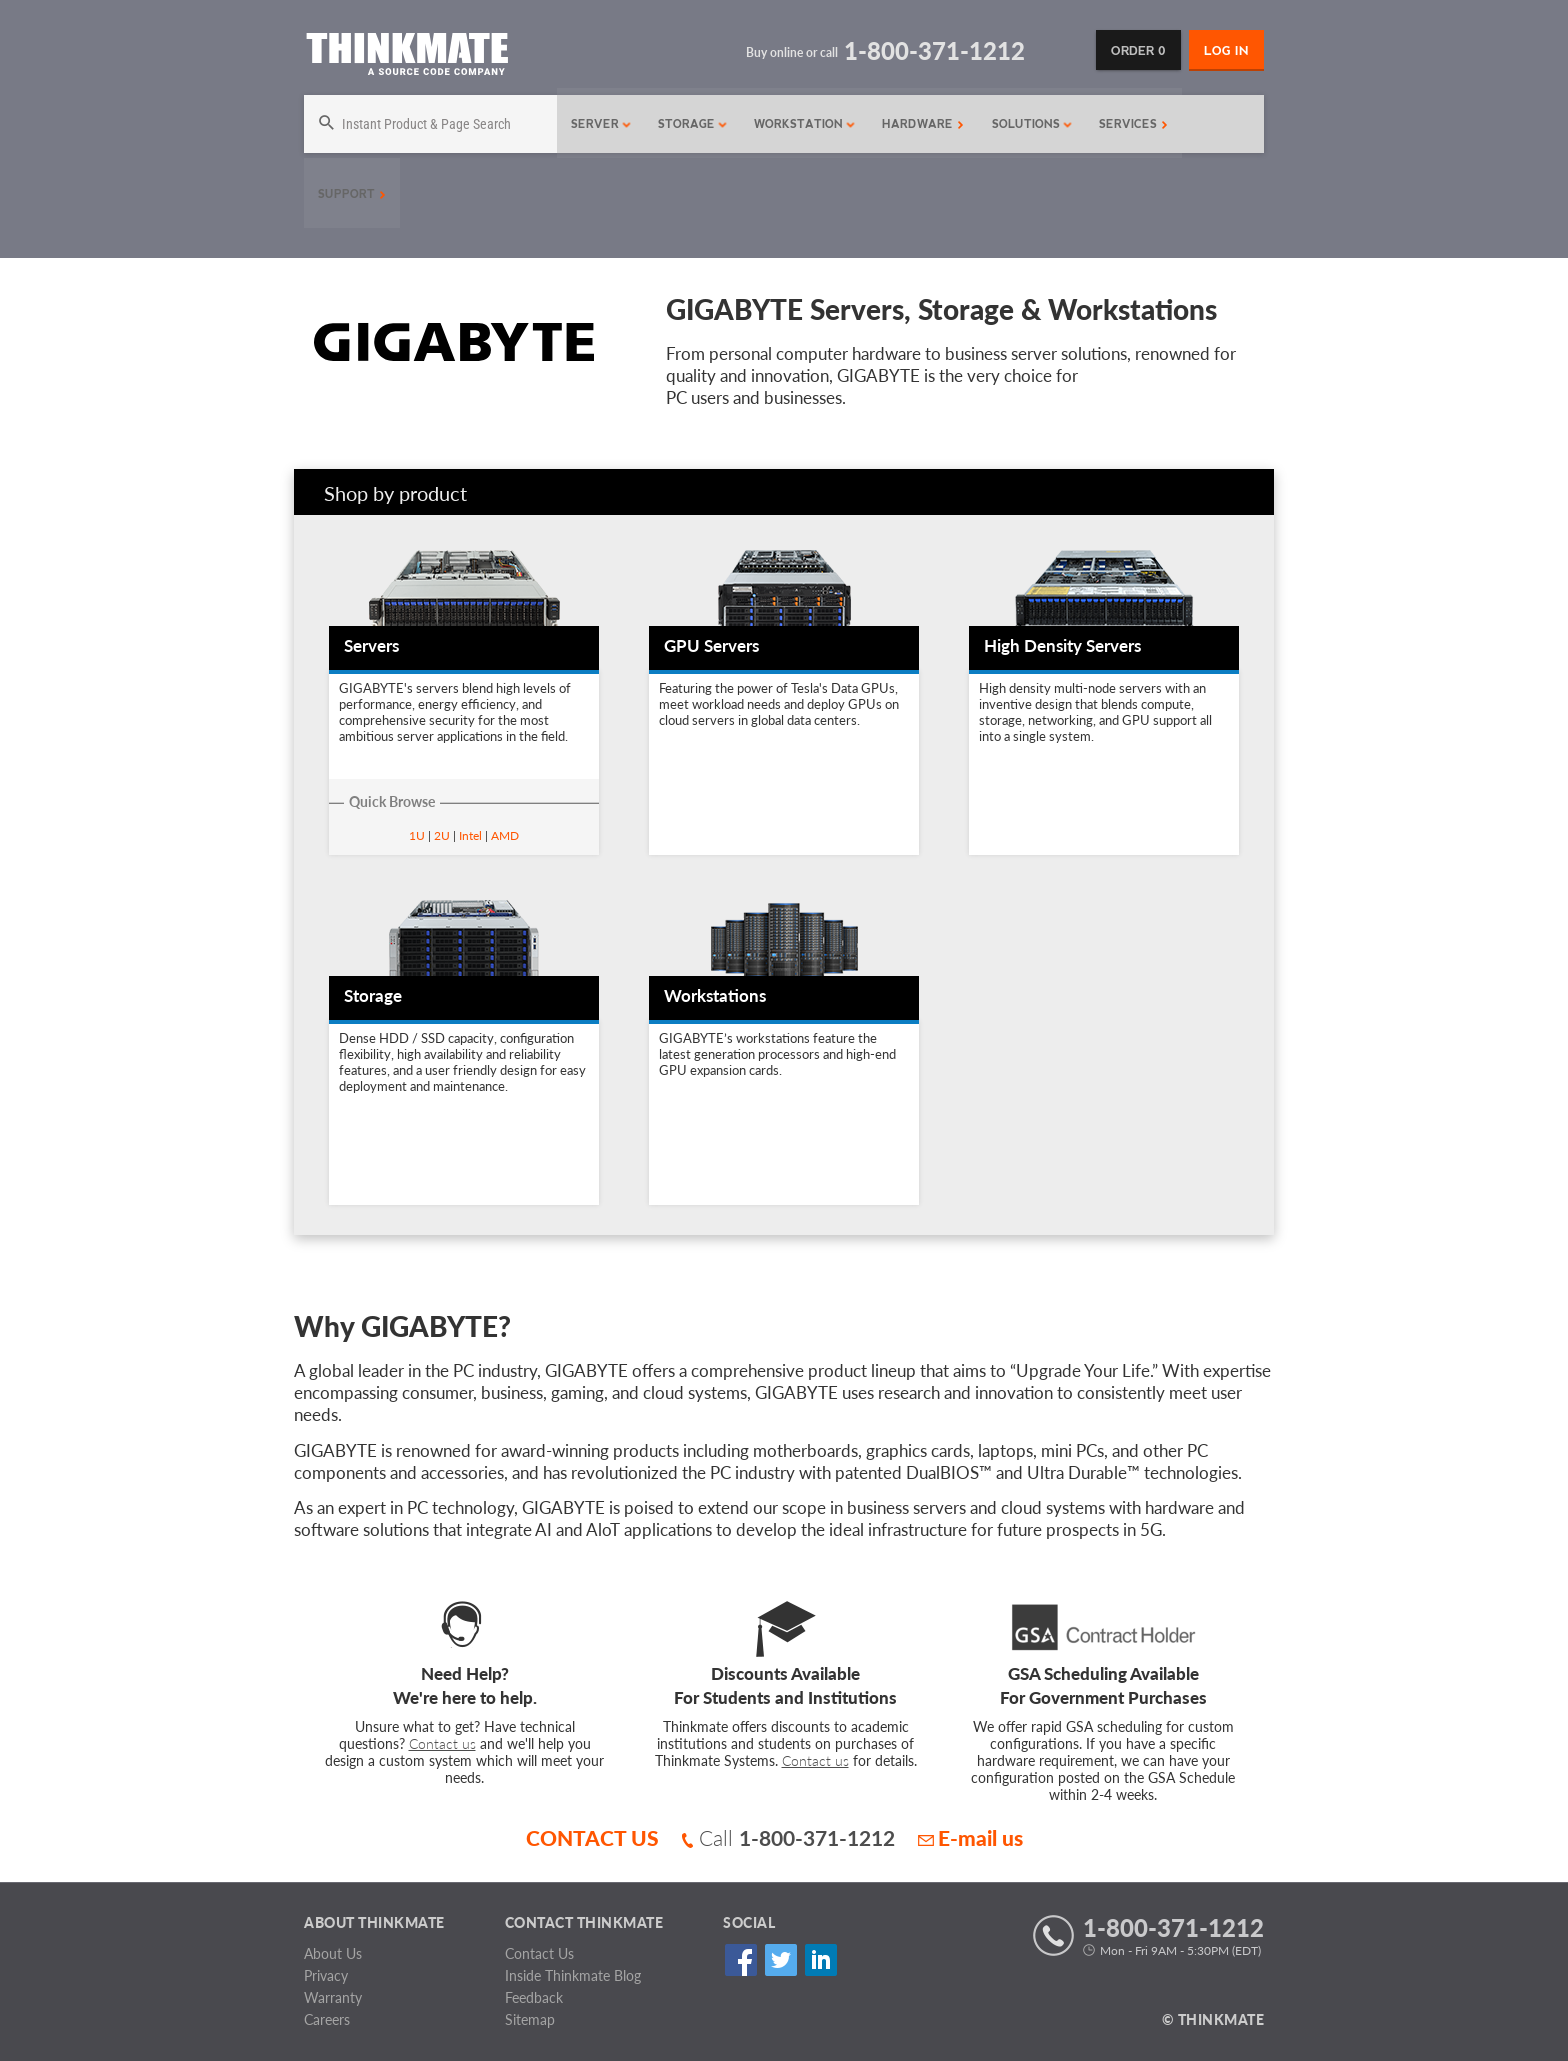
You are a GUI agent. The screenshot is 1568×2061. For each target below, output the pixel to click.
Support (352, 194)
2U (442, 835)
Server (596, 124)
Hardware (918, 124)
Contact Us (539, 1953)
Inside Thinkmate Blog (573, 1975)
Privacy (326, 1975)
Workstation (800, 124)
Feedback (534, 1997)
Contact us (442, 1743)
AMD (505, 835)
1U (417, 835)
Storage (688, 124)
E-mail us (970, 1837)
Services (1128, 124)
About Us (333, 1953)
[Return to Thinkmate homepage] (406, 57)
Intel (470, 835)
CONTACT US (592, 1837)
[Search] (428, 124)
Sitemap (530, 2019)
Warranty (333, 1997)
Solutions (1027, 124)
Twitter (780, 1960)
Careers (327, 2019)
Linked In (820, 1960)
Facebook (740, 1960)
